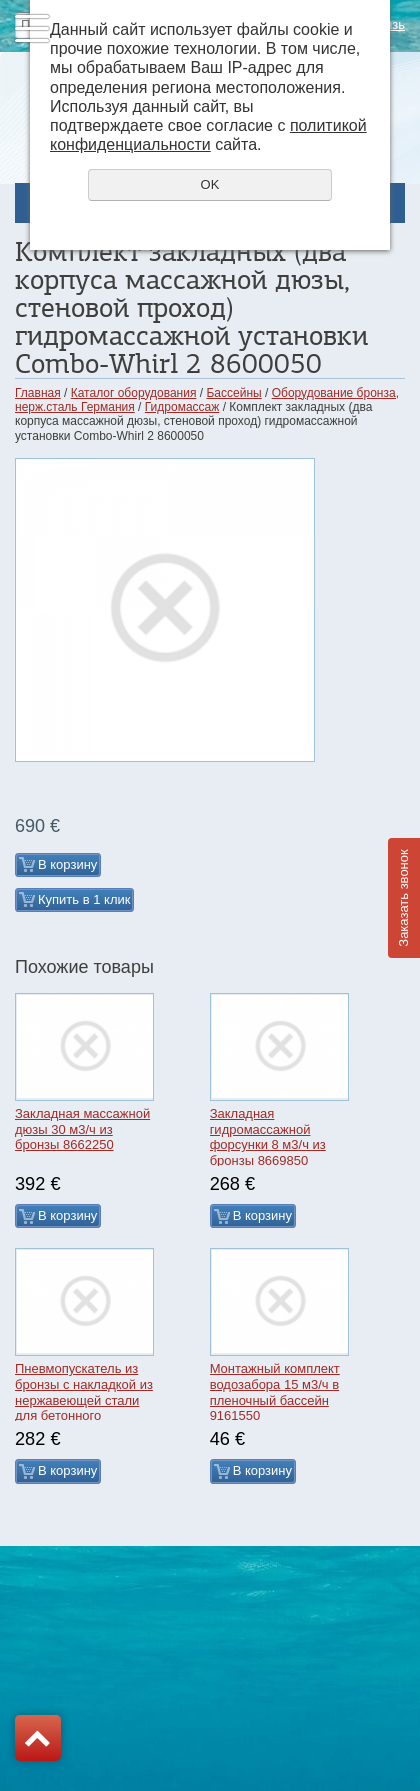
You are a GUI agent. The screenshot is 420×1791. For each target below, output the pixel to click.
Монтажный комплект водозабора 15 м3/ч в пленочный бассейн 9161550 (275, 1392)
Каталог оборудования (134, 393)
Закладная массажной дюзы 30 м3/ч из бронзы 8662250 (82, 1129)
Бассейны (233, 393)
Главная (38, 393)
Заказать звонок (403, 897)
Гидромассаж (182, 407)
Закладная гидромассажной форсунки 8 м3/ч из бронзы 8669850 (268, 1137)
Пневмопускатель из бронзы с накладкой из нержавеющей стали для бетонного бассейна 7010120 (84, 1399)
